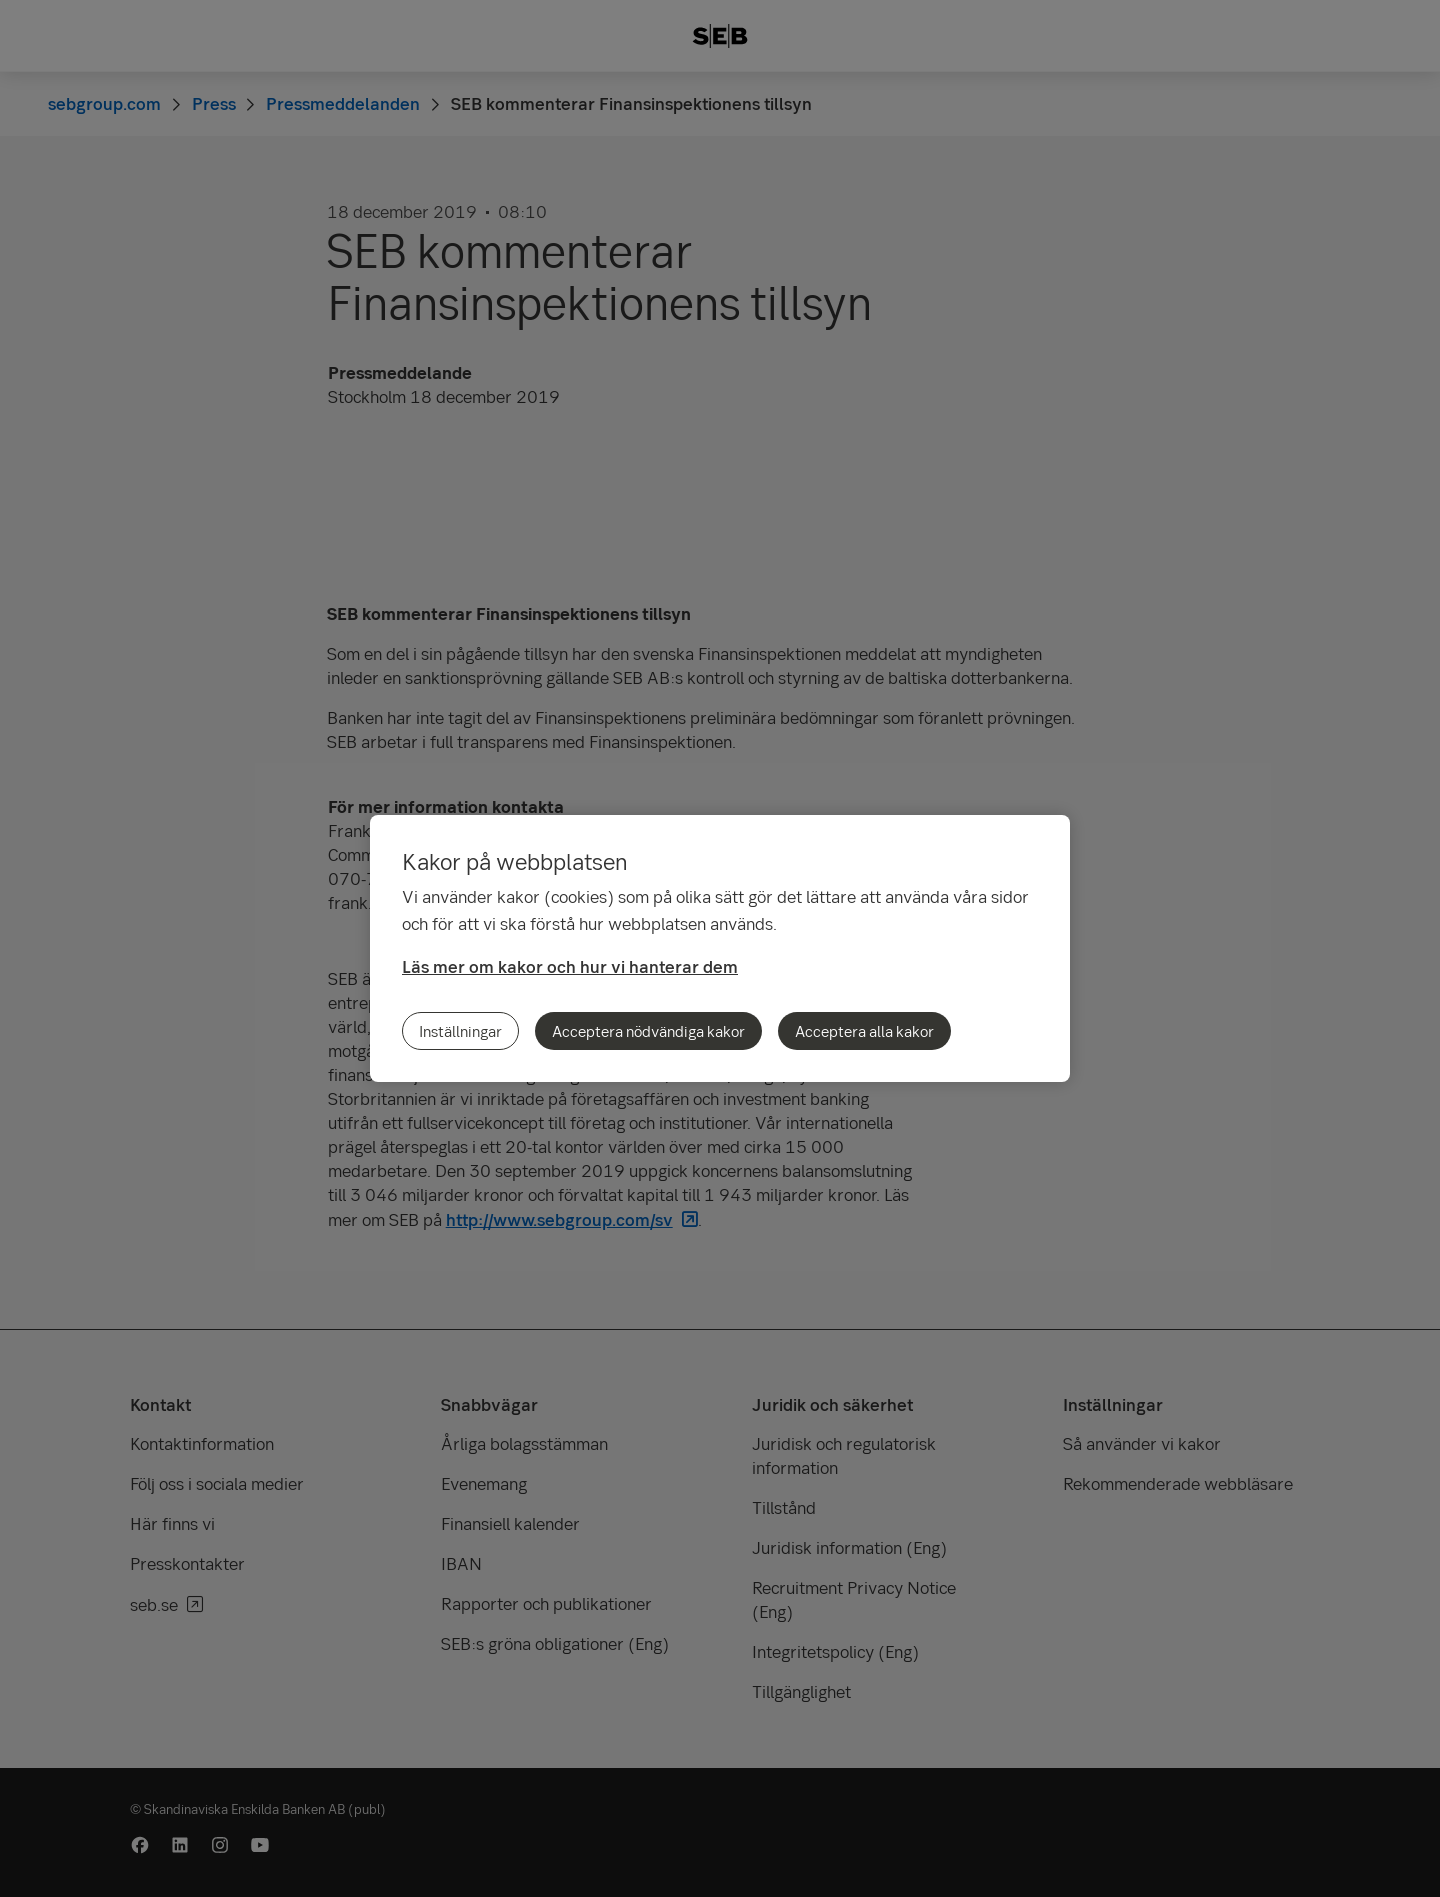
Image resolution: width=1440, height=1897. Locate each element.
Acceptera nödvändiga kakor (648, 1031)
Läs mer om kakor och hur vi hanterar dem (570, 966)
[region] (720, 948)
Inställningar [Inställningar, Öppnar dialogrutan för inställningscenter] (460, 1031)
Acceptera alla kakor (864, 1031)
